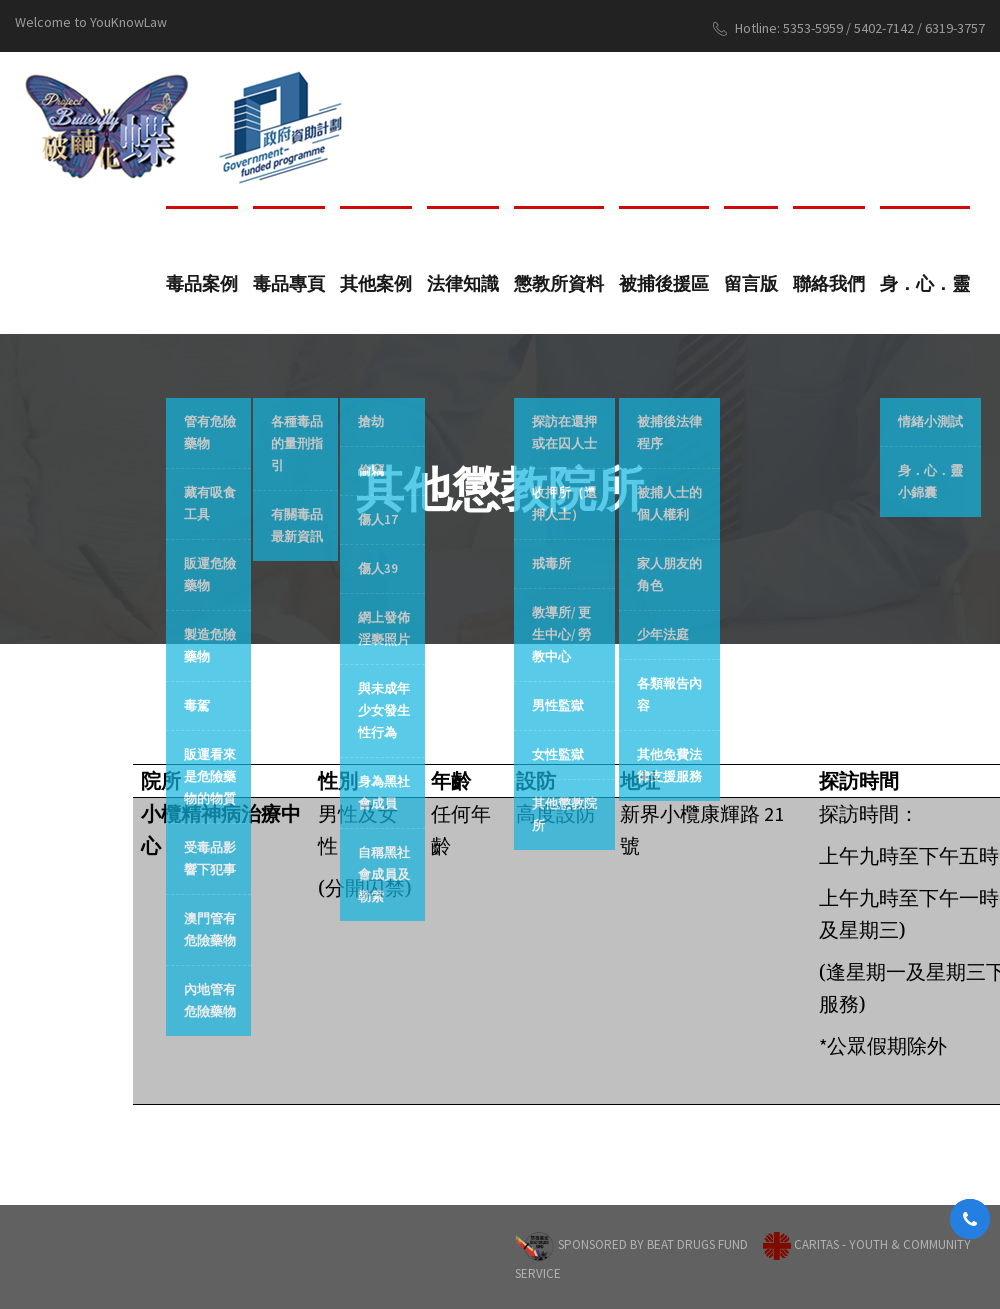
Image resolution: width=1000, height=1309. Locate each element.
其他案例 (376, 283)
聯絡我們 (829, 283)
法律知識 (463, 283)
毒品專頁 (289, 283)
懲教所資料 (559, 283)
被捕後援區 (664, 283)
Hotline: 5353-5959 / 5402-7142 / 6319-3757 (849, 28)
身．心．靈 (925, 283)
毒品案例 (202, 283)
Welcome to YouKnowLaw (91, 22)
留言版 (751, 283)
